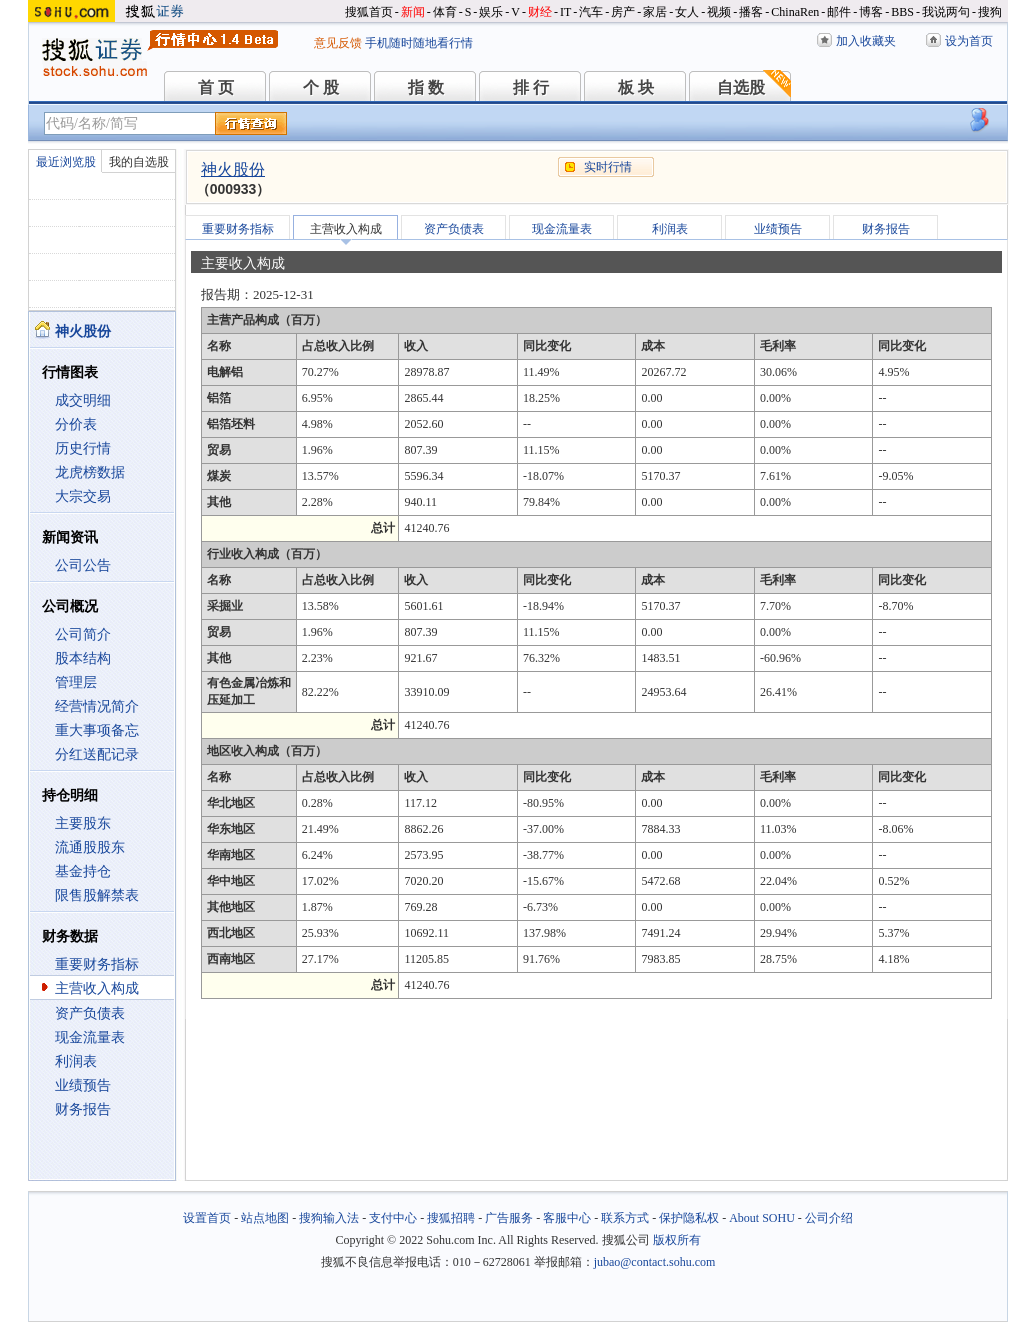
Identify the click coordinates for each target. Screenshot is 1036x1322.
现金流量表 (90, 1037)
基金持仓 (83, 871)
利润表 (76, 1061)
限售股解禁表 (97, 895)
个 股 (321, 87)
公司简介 (83, 634)
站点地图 (265, 1218)
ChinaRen (795, 12)
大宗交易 (83, 496)
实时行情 (608, 167)
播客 (751, 12)
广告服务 (509, 1218)
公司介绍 (829, 1218)
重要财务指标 (97, 964)
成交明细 (83, 400)
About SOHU (762, 1218)
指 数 (426, 87)
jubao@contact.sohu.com (655, 1262)
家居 (655, 12)
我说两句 (946, 12)
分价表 (76, 424)
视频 (719, 12)
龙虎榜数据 (90, 472)
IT (565, 12)
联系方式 (625, 1218)
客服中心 (567, 1218)
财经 (540, 12)
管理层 (76, 682)
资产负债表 (90, 1013)
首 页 (216, 87)
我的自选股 (139, 162)
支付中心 (393, 1218)
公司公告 (83, 565)
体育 (445, 12)
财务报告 (83, 1109)
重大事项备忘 (97, 730)
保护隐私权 (689, 1218)
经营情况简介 (97, 706)
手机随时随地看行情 (419, 43)
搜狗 (990, 12)
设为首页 (969, 41)
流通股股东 (90, 847)
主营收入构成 (97, 988)
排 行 (531, 87)
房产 (623, 12)
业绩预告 (83, 1085)
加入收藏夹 (866, 41)
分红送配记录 (97, 754)
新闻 (413, 12)
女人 (687, 12)
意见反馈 (338, 43)
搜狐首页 (369, 12)
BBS (902, 12)
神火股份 (233, 169)
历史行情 (83, 448)
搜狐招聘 (451, 1218)
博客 (871, 12)
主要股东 (83, 823)
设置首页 (207, 1218)
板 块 (636, 87)
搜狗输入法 (329, 1218)
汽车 (591, 12)
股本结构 (83, 658)
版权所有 (677, 1240)
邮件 (839, 12)
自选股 (741, 87)
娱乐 (491, 12)
